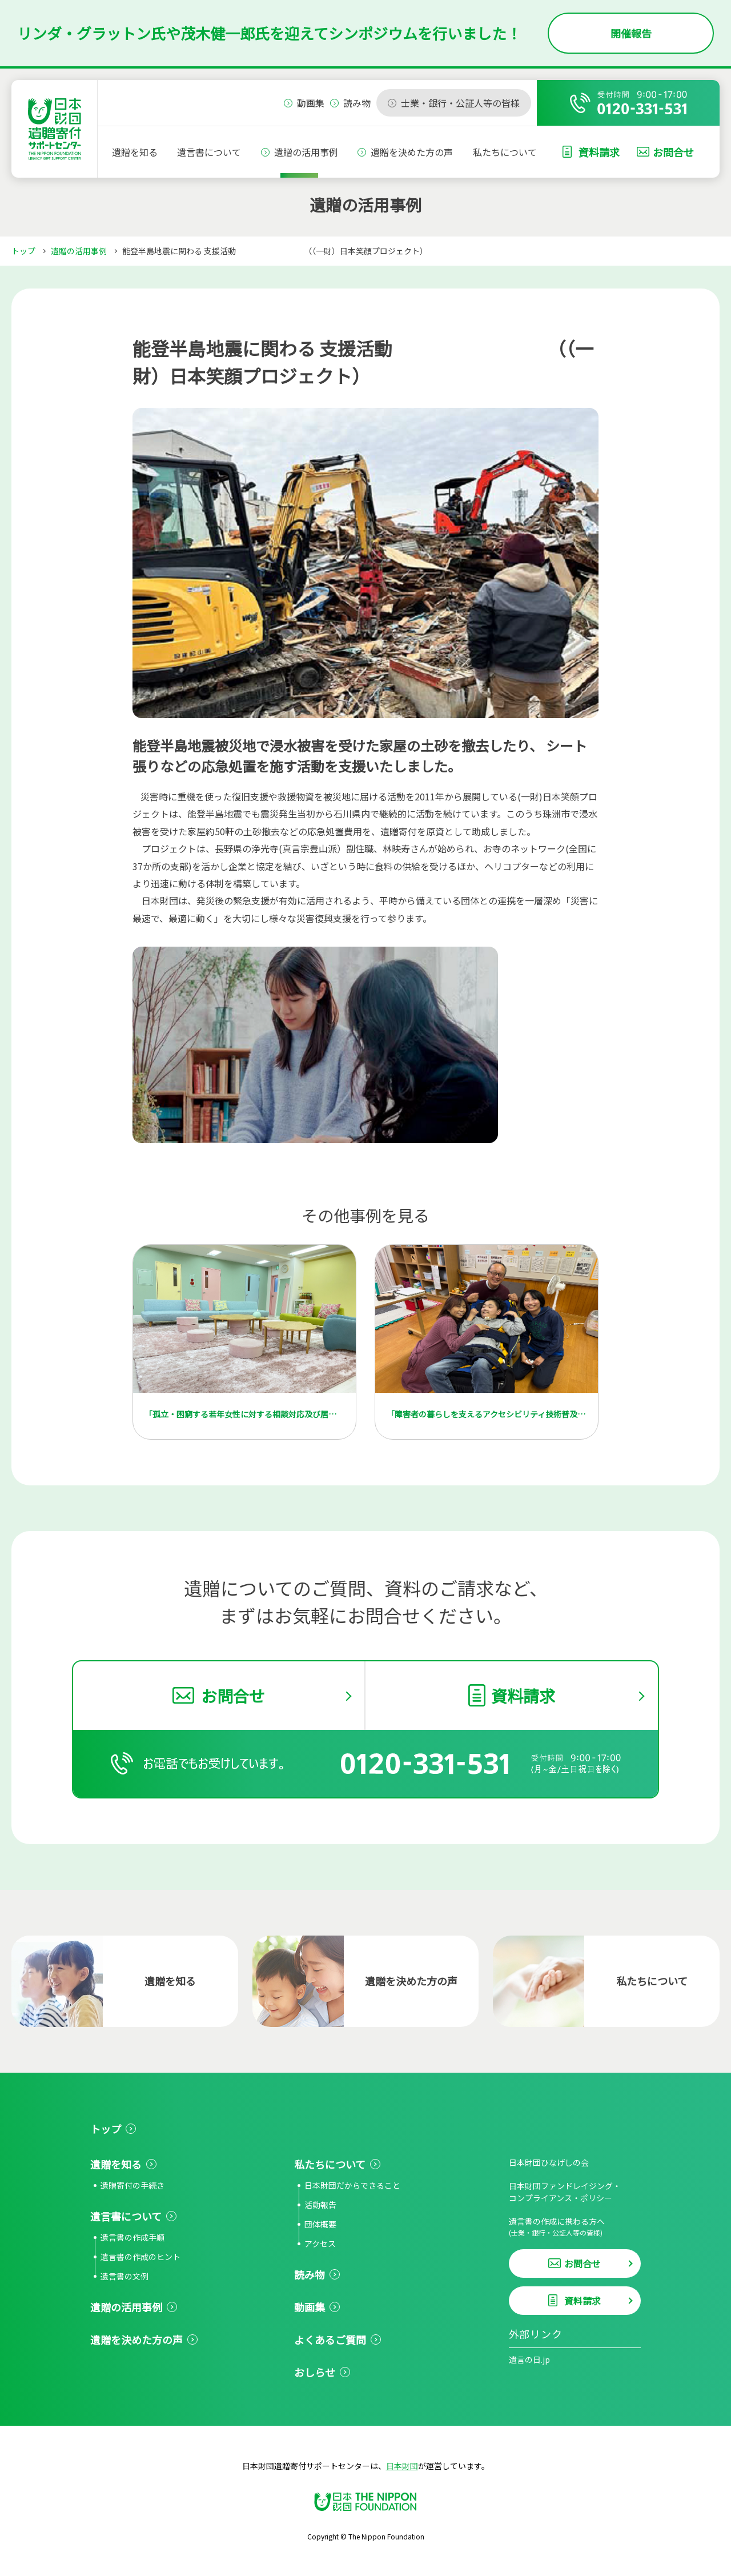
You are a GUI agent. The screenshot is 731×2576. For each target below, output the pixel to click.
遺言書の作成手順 (132, 2237)
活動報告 (320, 2204)
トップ (23, 251)
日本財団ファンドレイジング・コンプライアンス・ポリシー (565, 2192)
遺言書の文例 (124, 2276)
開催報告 (631, 33)
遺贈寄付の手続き (132, 2185)
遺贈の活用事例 (306, 152)
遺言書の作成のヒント (140, 2256)
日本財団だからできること (352, 2185)
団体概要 (320, 2224)
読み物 (309, 2274)
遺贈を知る (135, 152)
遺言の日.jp (529, 2359)
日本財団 (402, 2465)
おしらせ (314, 2372)
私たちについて (505, 152)
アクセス (320, 2243)
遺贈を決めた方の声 (412, 152)
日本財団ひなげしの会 (549, 2162)
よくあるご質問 (330, 2339)
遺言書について (209, 152)
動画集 (309, 2306)
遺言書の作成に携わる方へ (575, 2227)
